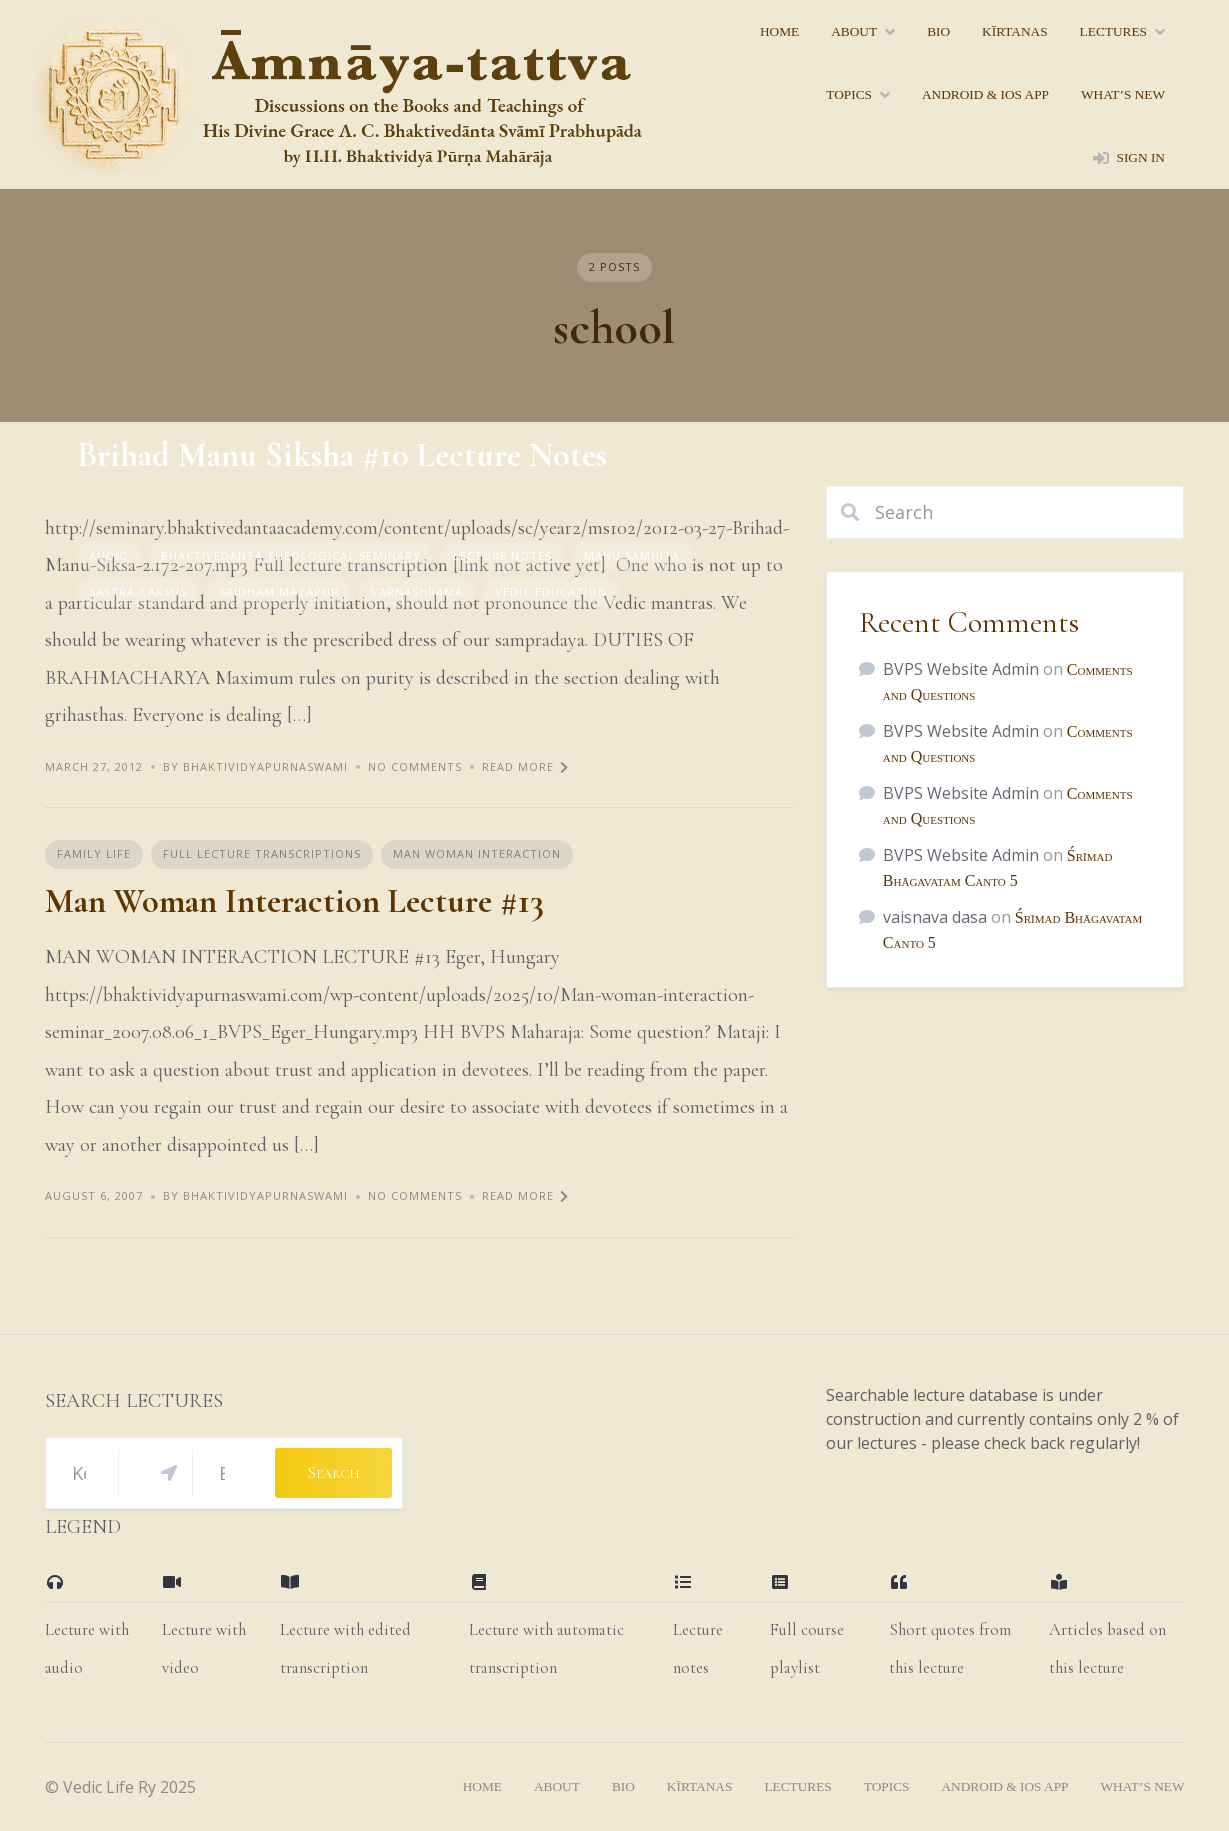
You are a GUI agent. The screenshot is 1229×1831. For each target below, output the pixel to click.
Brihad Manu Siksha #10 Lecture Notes (342, 455)
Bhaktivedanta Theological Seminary (291, 555)
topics (849, 94)
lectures (1113, 31)
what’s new (1123, 94)
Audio (109, 555)
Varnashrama (417, 591)
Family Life (94, 853)
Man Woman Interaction (477, 853)
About (854, 31)
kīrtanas (1015, 31)
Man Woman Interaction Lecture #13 (294, 901)
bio (938, 31)
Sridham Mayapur (279, 591)
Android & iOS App (985, 94)
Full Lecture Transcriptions (262, 853)
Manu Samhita (632, 555)
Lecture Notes (502, 555)
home (779, 31)
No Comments (415, 766)
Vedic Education (551, 591)
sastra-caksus (138, 591)
